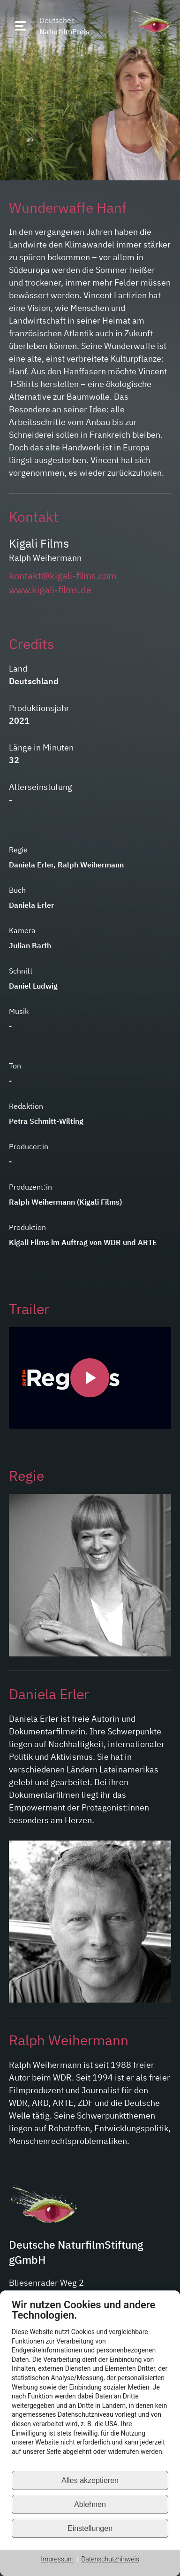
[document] (90, 2384)
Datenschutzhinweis (110, 2559)
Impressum (57, 2559)
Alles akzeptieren (90, 2480)
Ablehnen (90, 2504)
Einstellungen (90, 2528)
